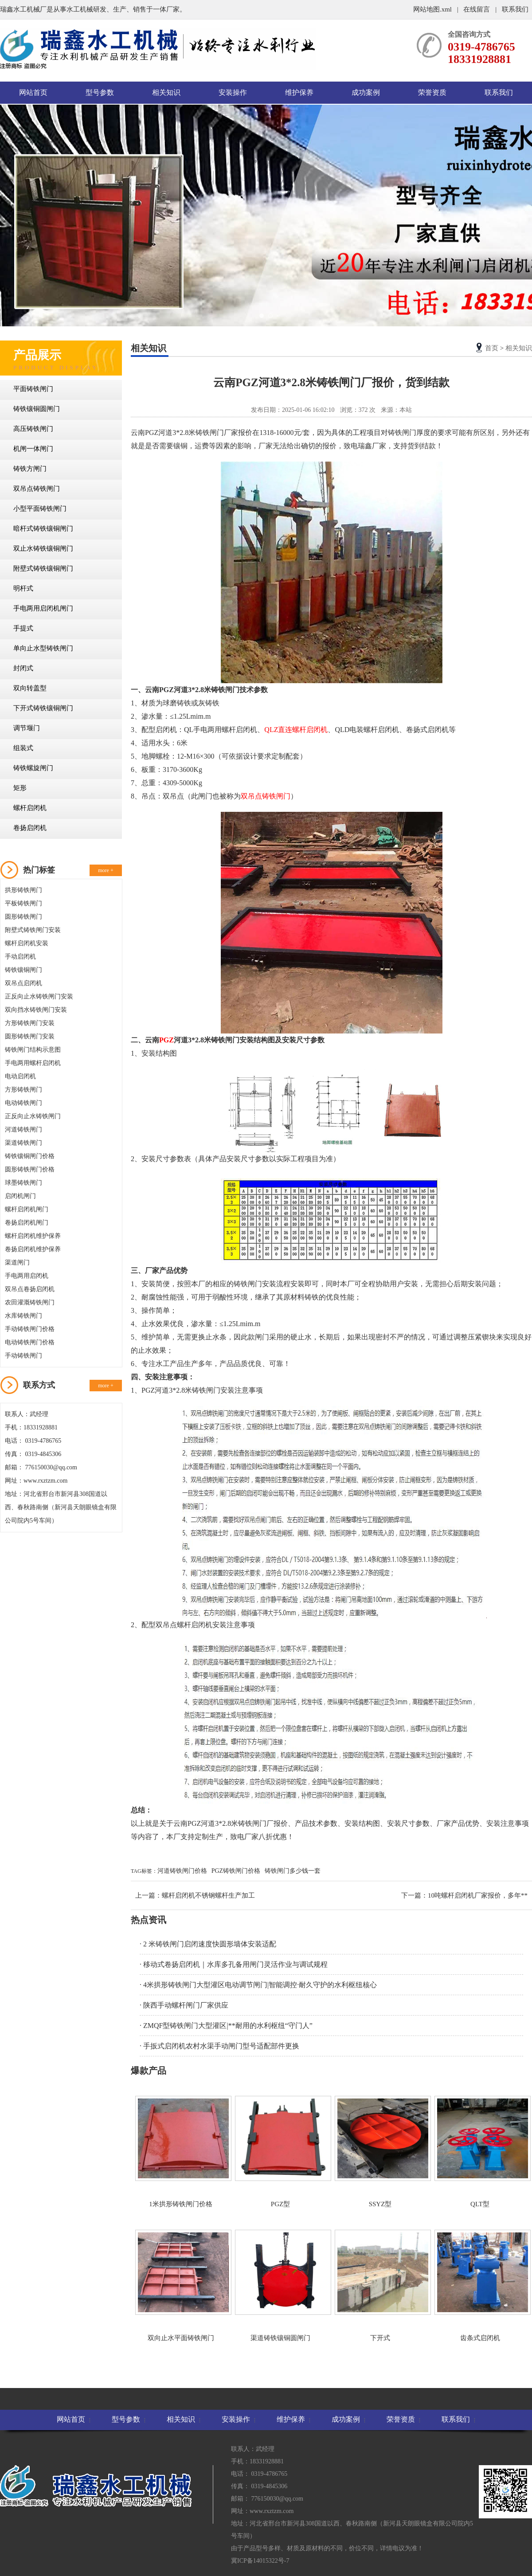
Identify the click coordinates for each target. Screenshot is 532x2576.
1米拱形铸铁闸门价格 (180, 2152)
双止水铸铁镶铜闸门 (43, 548)
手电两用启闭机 (26, 1275)
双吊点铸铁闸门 (36, 488)
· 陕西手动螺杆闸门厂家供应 (184, 2005)
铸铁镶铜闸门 (23, 970)
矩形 (20, 787)
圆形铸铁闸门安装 (30, 1036)
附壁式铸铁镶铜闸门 (43, 568)
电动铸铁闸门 (23, 1103)
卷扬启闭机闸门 (26, 1222)
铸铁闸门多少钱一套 (293, 1870)
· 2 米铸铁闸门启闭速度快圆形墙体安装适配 (208, 1944)
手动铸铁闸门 (23, 1355)
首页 (491, 348)
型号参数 (100, 92)
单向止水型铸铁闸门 (43, 648)
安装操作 (233, 92)
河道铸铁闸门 (23, 1129)
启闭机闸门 (20, 1196)
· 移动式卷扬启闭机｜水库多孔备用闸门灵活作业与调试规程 (234, 1964)
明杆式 (23, 588)
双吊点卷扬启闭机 (30, 1289)
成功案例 (366, 92)
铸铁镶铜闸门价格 (30, 1156)
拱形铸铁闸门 (23, 890)
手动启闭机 (20, 956)
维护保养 (299, 92)
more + (105, 870)
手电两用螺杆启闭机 (33, 1063)
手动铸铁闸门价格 (30, 1329)
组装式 (23, 748)
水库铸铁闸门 (23, 1315)
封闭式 (23, 668)
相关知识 (166, 92)
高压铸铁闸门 (33, 428)
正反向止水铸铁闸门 (33, 1116)
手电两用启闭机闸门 (43, 608)
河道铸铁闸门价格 (182, 1870)
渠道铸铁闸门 (23, 1142)
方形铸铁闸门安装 (30, 1023)
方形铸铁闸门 (23, 1089)
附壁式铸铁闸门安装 (33, 930)
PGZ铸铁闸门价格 (235, 1870)
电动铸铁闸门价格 (30, 1342)
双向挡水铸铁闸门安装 (36, 1009)
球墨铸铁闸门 (23, 1182)
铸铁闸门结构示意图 (33, 1049)
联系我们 (515, 9)
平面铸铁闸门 (33, 388)
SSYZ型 (380, 2152)
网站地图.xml (433, 9)
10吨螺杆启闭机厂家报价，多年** (478, 1895)
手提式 (23, 628)
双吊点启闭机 (23, 983)
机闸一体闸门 (33, 448)
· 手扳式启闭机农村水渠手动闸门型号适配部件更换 (219, 2046)
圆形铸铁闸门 (23, 916)
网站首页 (33, 92)
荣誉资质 (432, 92)
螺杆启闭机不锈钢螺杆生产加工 (208, 1895)
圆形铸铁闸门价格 (30, 1169)
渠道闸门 (17, 1262)
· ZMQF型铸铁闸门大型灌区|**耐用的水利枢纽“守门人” (226, 2025)
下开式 (380, 2285)
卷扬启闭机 (30, 827)
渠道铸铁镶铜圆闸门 (280, 2285)
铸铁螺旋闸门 (33, 767)
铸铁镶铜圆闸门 (36, 408)
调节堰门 (26, 728)
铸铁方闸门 (30, 468)
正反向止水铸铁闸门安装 (39, 996)
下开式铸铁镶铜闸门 (43, 708)
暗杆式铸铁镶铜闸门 (43, 528)
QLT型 (479, 2152)
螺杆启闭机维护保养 (33, 1236)
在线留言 (476, 9)
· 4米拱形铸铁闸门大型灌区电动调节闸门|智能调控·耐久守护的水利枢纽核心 (258, 1985)
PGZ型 (280, 2152)
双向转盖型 (30, 688)
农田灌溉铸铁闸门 (30, 1302)
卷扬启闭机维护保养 (33, 1249)
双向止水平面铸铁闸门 (180, 2285)
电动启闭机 (20, 1076)
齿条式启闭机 (479, 2285)
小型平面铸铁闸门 (39, 508)
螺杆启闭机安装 (26, 943)
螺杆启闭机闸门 (26, 1209)
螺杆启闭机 (30, 807)
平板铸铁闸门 (23, 903)
